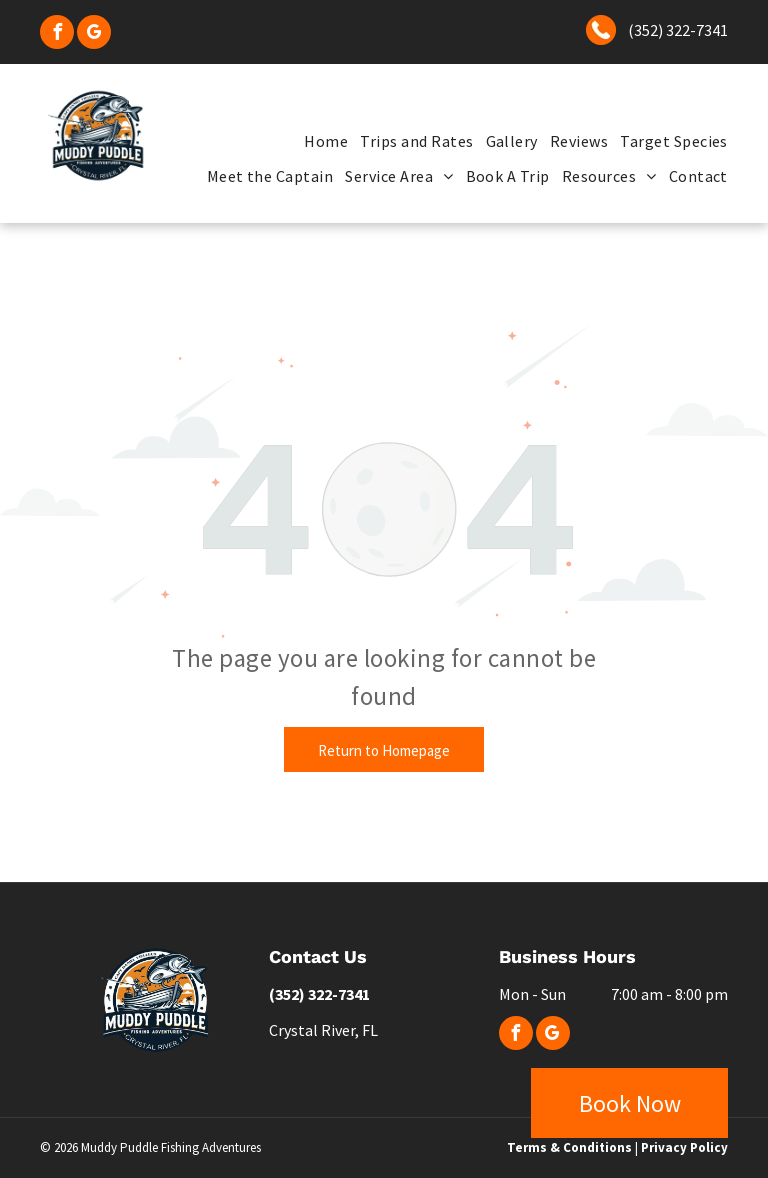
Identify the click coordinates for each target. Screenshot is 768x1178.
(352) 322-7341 (678, 30)
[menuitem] (320, 141)
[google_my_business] (94, 34)
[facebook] (57, 34)
